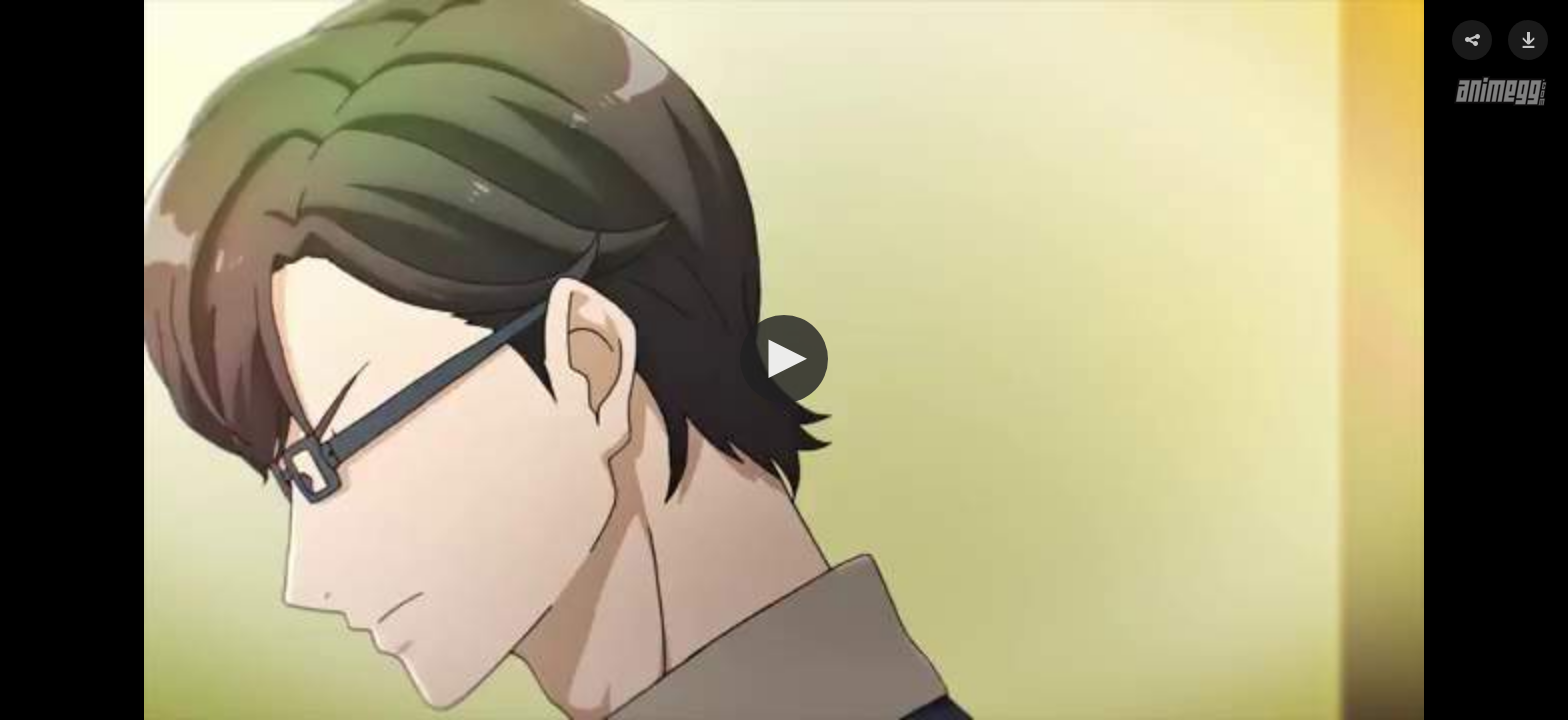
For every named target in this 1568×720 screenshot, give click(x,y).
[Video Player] (784, 360)
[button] (784, 359)
